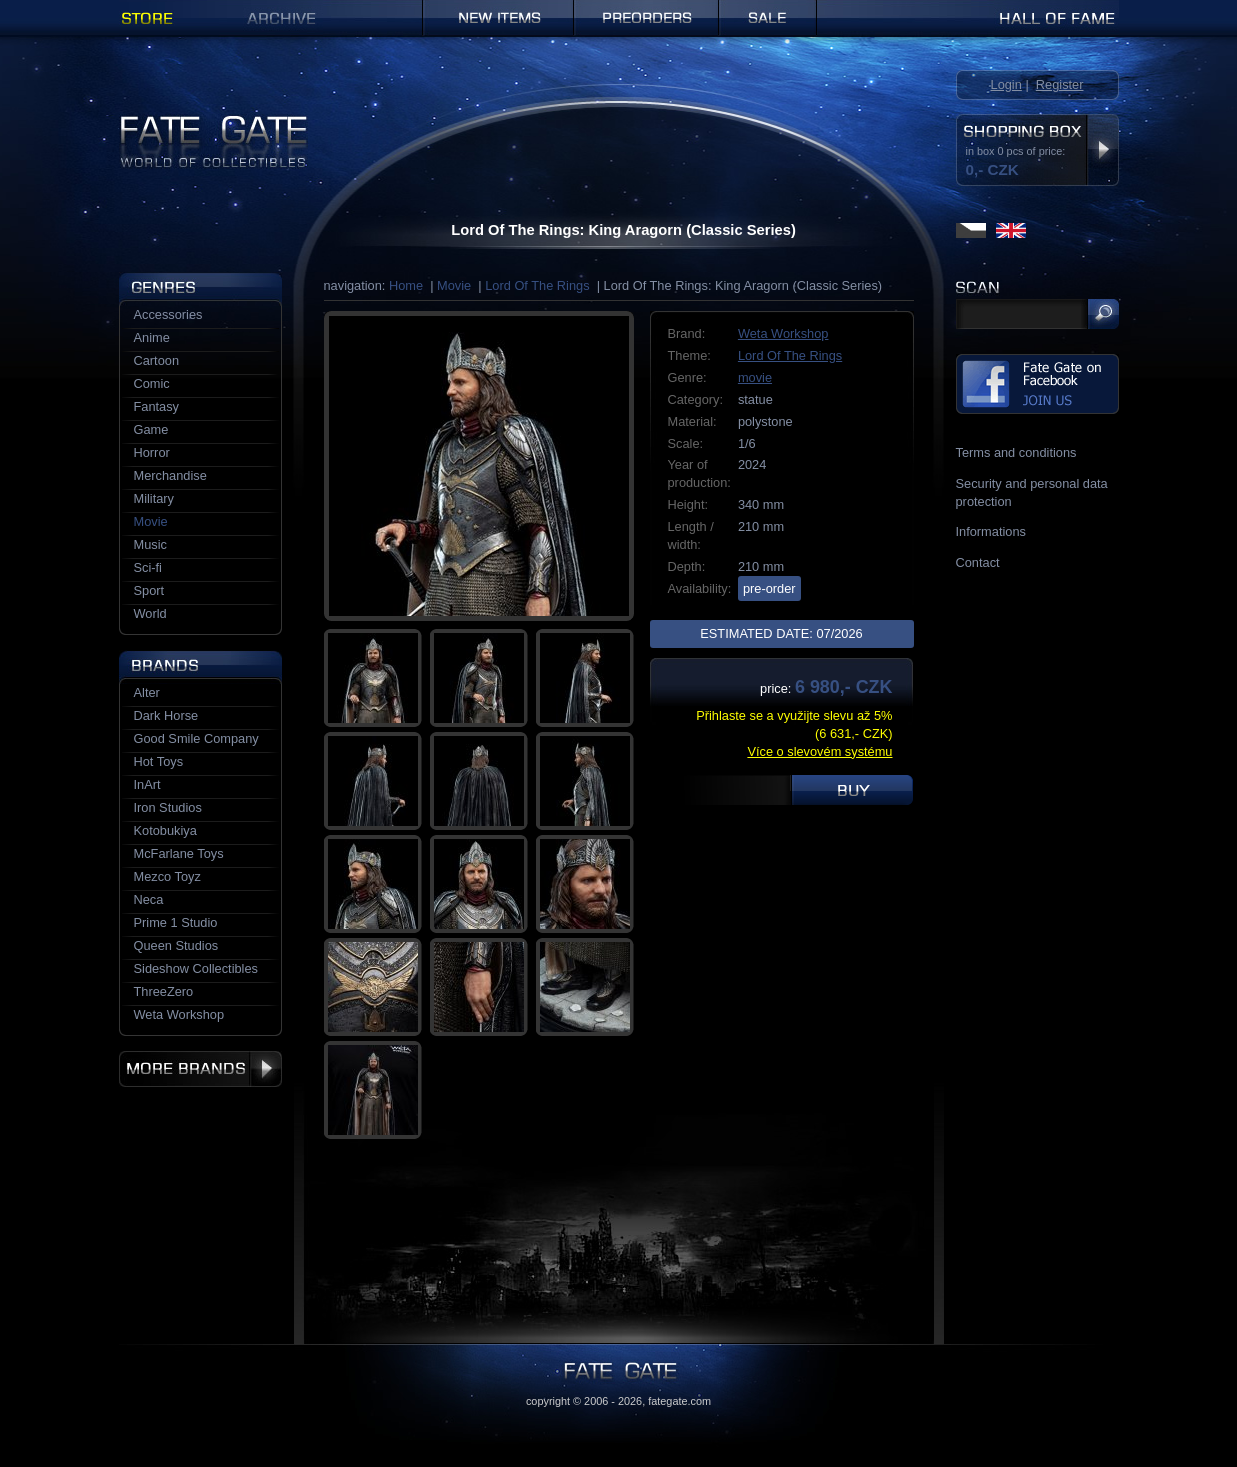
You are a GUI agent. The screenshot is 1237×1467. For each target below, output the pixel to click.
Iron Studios (168, 807)
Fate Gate (147, 122)
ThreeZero (164, 991)
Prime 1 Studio (176, 922)
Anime (152, 337)
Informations (991, 531)
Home (406, 285)
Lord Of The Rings (537, 285)
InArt (147, 784)
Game (151, 429)
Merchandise (170, 475)
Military (154, 498)
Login (1006, 84)
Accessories (168, 314)
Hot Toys (159, 761)
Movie (454, 285)
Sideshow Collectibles (196, 968)
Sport (149, 590)
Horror (152, 452)
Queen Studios (176, 945)
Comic (152, 383)
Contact (978, 562)
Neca (149, 899)
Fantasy (157, 406)
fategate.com (679, 1401)
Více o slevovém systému (819, 751)
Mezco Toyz (167, 876)
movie (755, 377)
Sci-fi (148, 567)
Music (150, 544)
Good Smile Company (196, 738)
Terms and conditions (1016, 452)
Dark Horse (166, 715)
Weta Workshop (783, 333)
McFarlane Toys (179, 853)
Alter (147, 692)
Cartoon (157, 360)
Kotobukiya (165, 830)
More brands (200, 1069)
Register (1060, 84)
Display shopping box (1102, 150)
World (150, 613)
